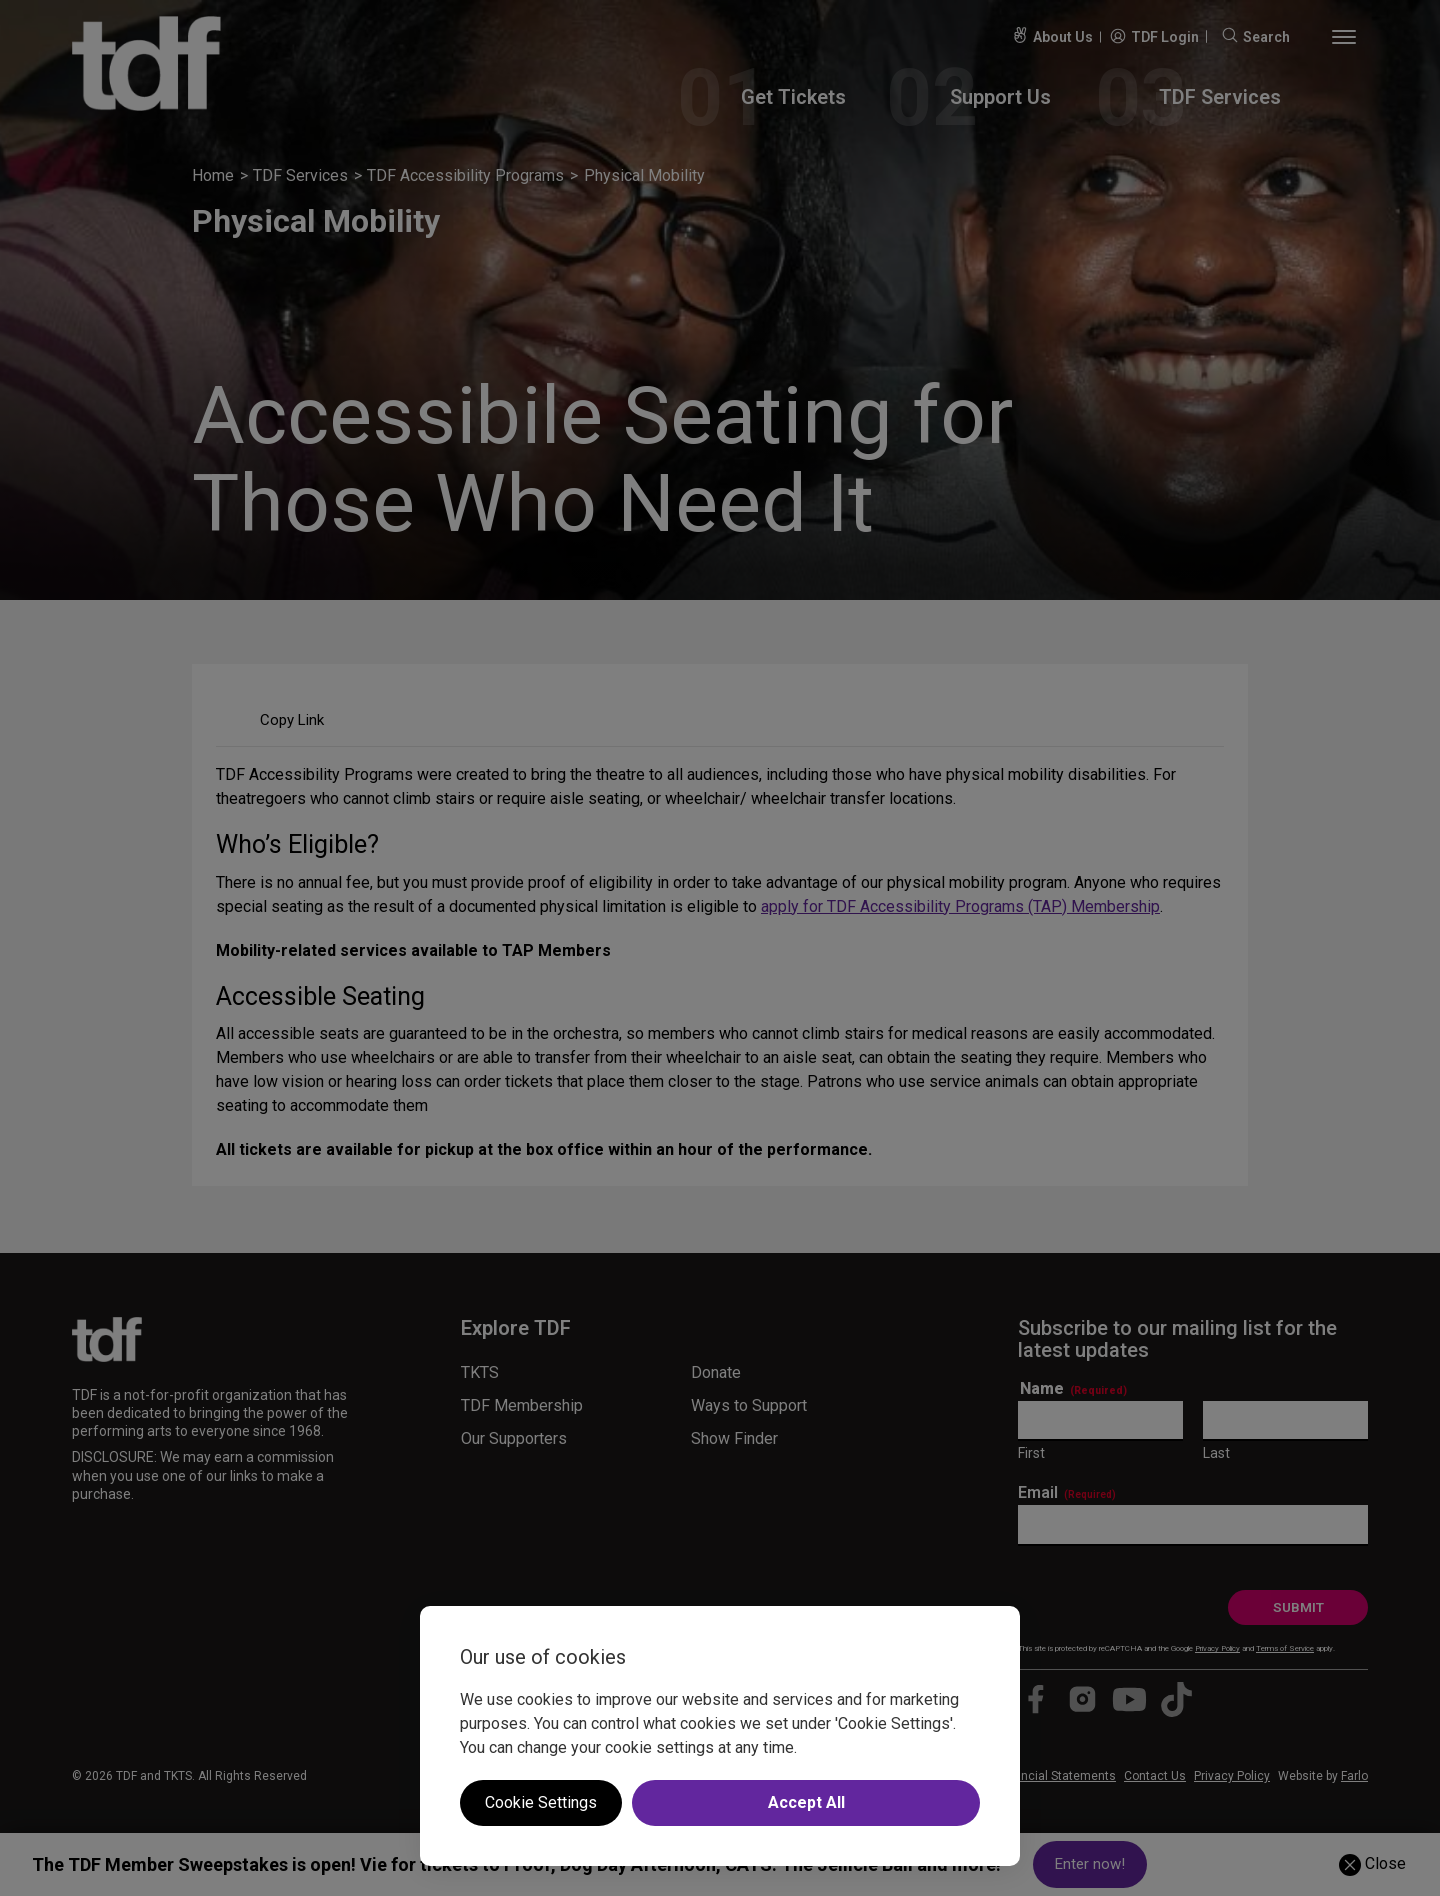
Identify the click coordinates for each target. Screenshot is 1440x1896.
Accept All (806, 1802)
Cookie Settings (541, 1802)
